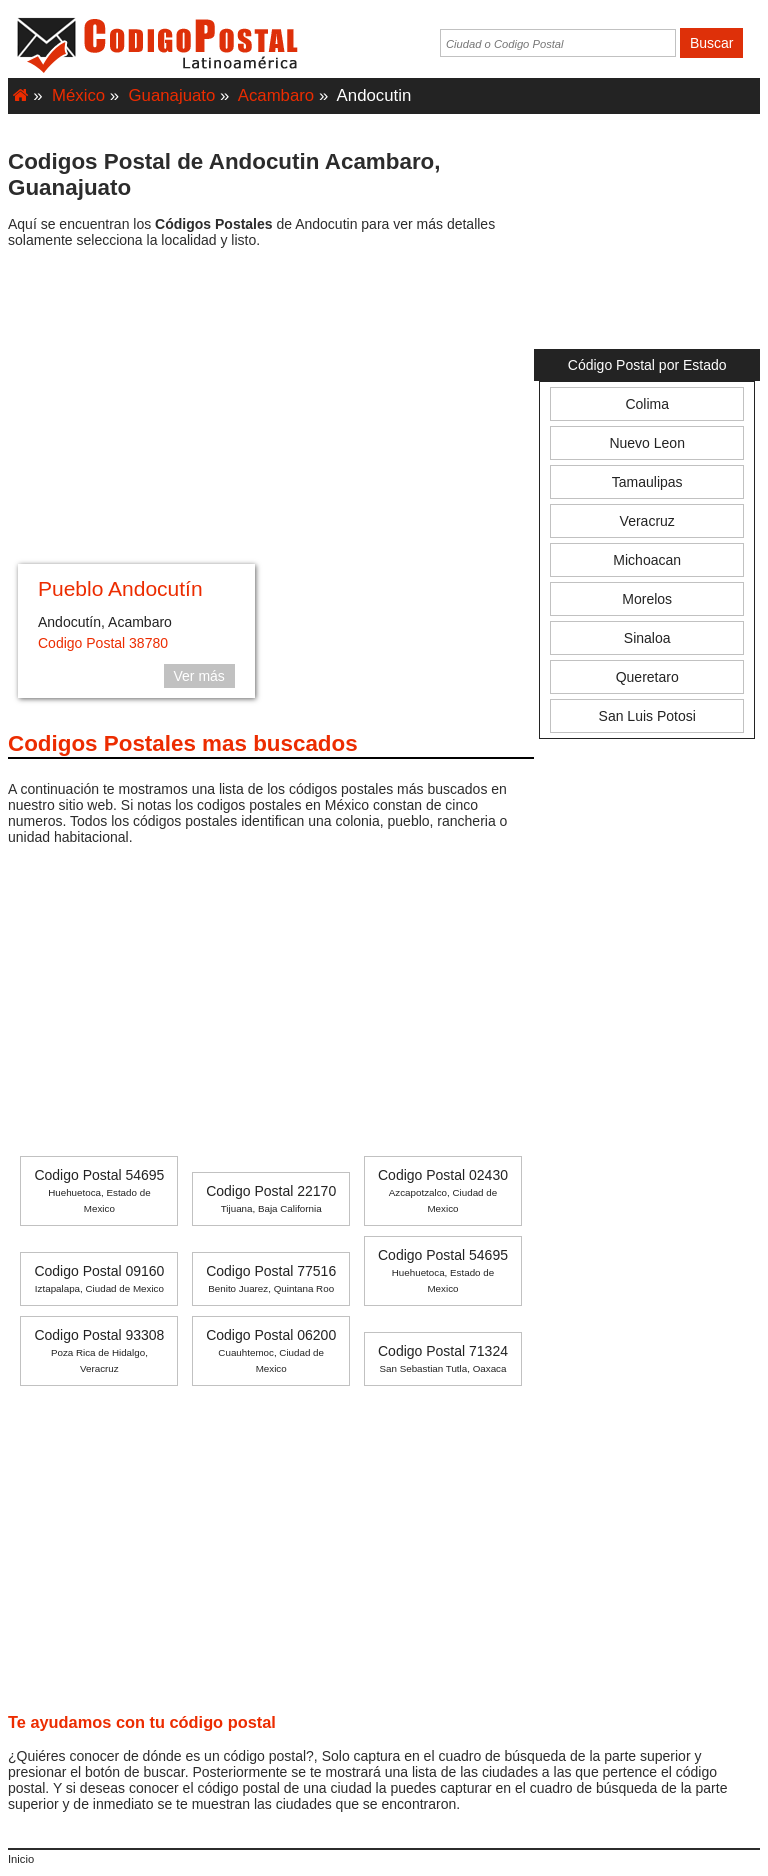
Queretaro (647, 677)
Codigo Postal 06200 (271, 1350)
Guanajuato (172, 95)
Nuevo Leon (647, 443)
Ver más (199, 676)
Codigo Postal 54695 (99, 1190)
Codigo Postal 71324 (443, 1358)
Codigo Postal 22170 (271, 1198)
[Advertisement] (271, 409)
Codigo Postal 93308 (99, 1350)
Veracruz (647, 521)
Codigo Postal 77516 (271, 1278)
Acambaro (276, 95)
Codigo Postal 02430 (443, 1190)
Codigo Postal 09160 (99, 1278)
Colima (647, 404)
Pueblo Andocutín (120, 588)
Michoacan (647, 560)
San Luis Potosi (647, 716)
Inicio (21, 1859)
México (78, 95)
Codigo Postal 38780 (103, 643)
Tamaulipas (647, 482)
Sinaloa (647, 638)
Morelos (647, 599)
